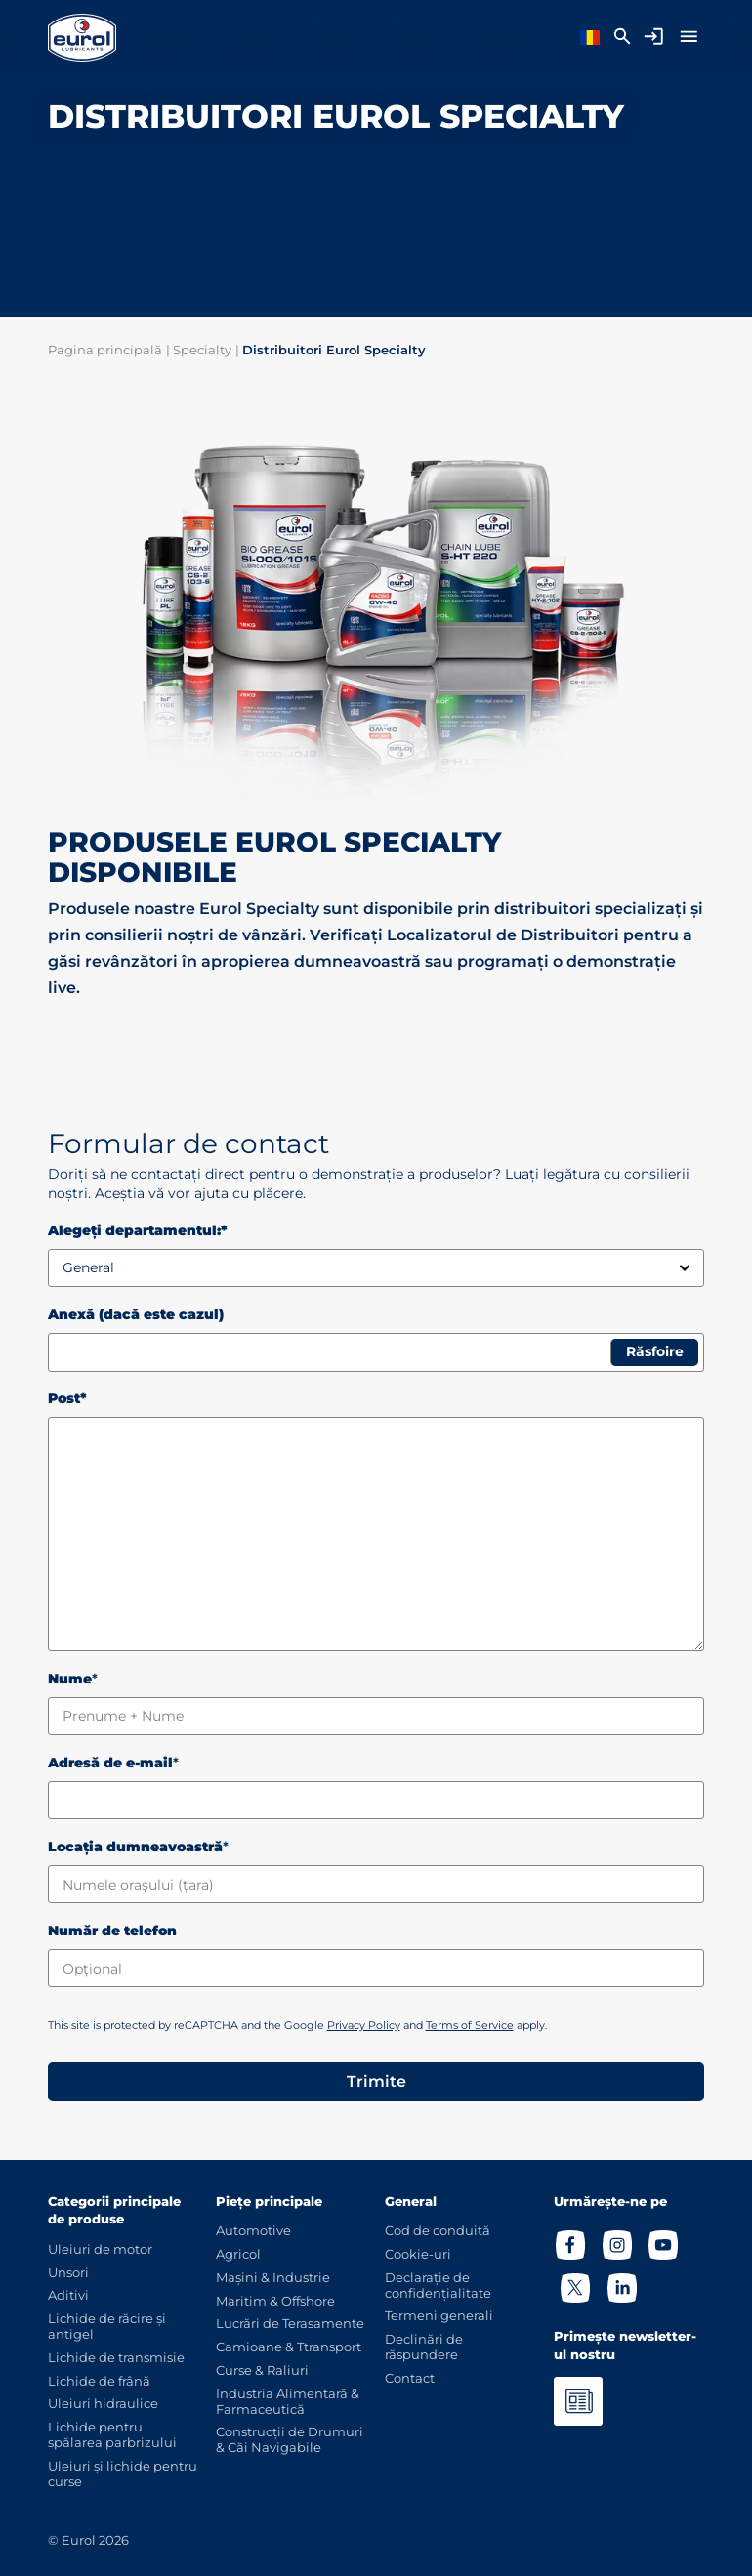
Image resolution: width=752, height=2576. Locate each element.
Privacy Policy (363, 2025)
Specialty (202, 349)
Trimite (376, 2081)
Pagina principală (105, 349)
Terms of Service (470, 2025)
